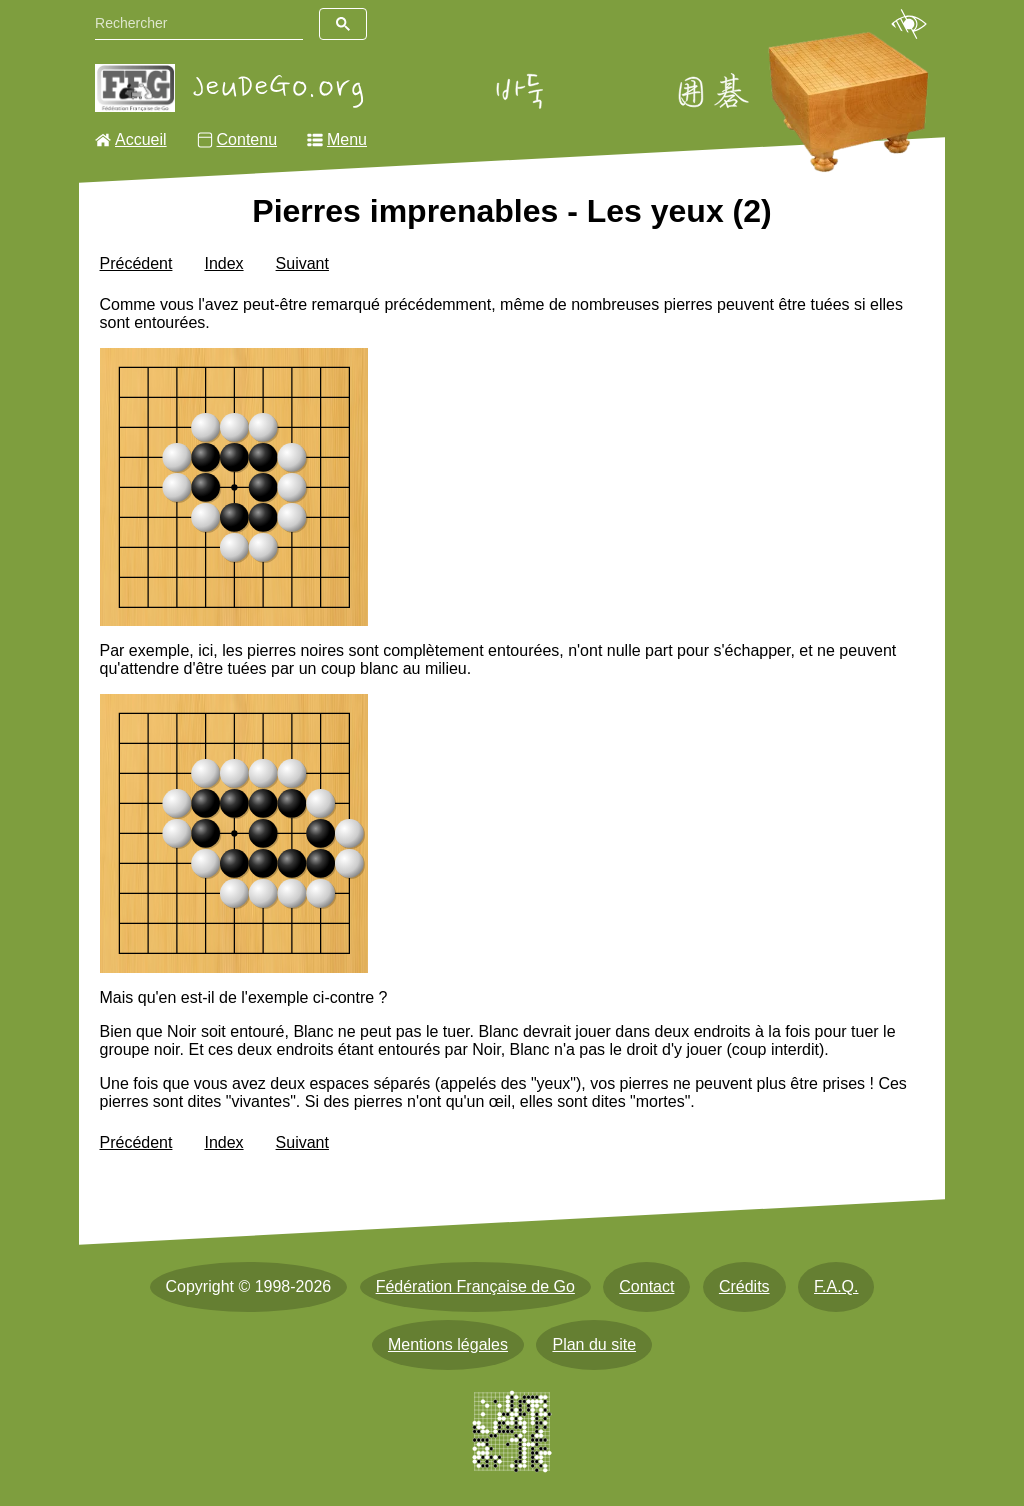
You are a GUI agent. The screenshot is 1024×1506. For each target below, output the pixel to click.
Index (223, 263)
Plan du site (594, 1344)
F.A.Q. (836, 1286)
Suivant (302, 263)
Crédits (744, 1286)
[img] (234, 487)
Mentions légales (448, 1344)
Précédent (136, 263)
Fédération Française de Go (475, 1286)
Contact (646, 1286)
